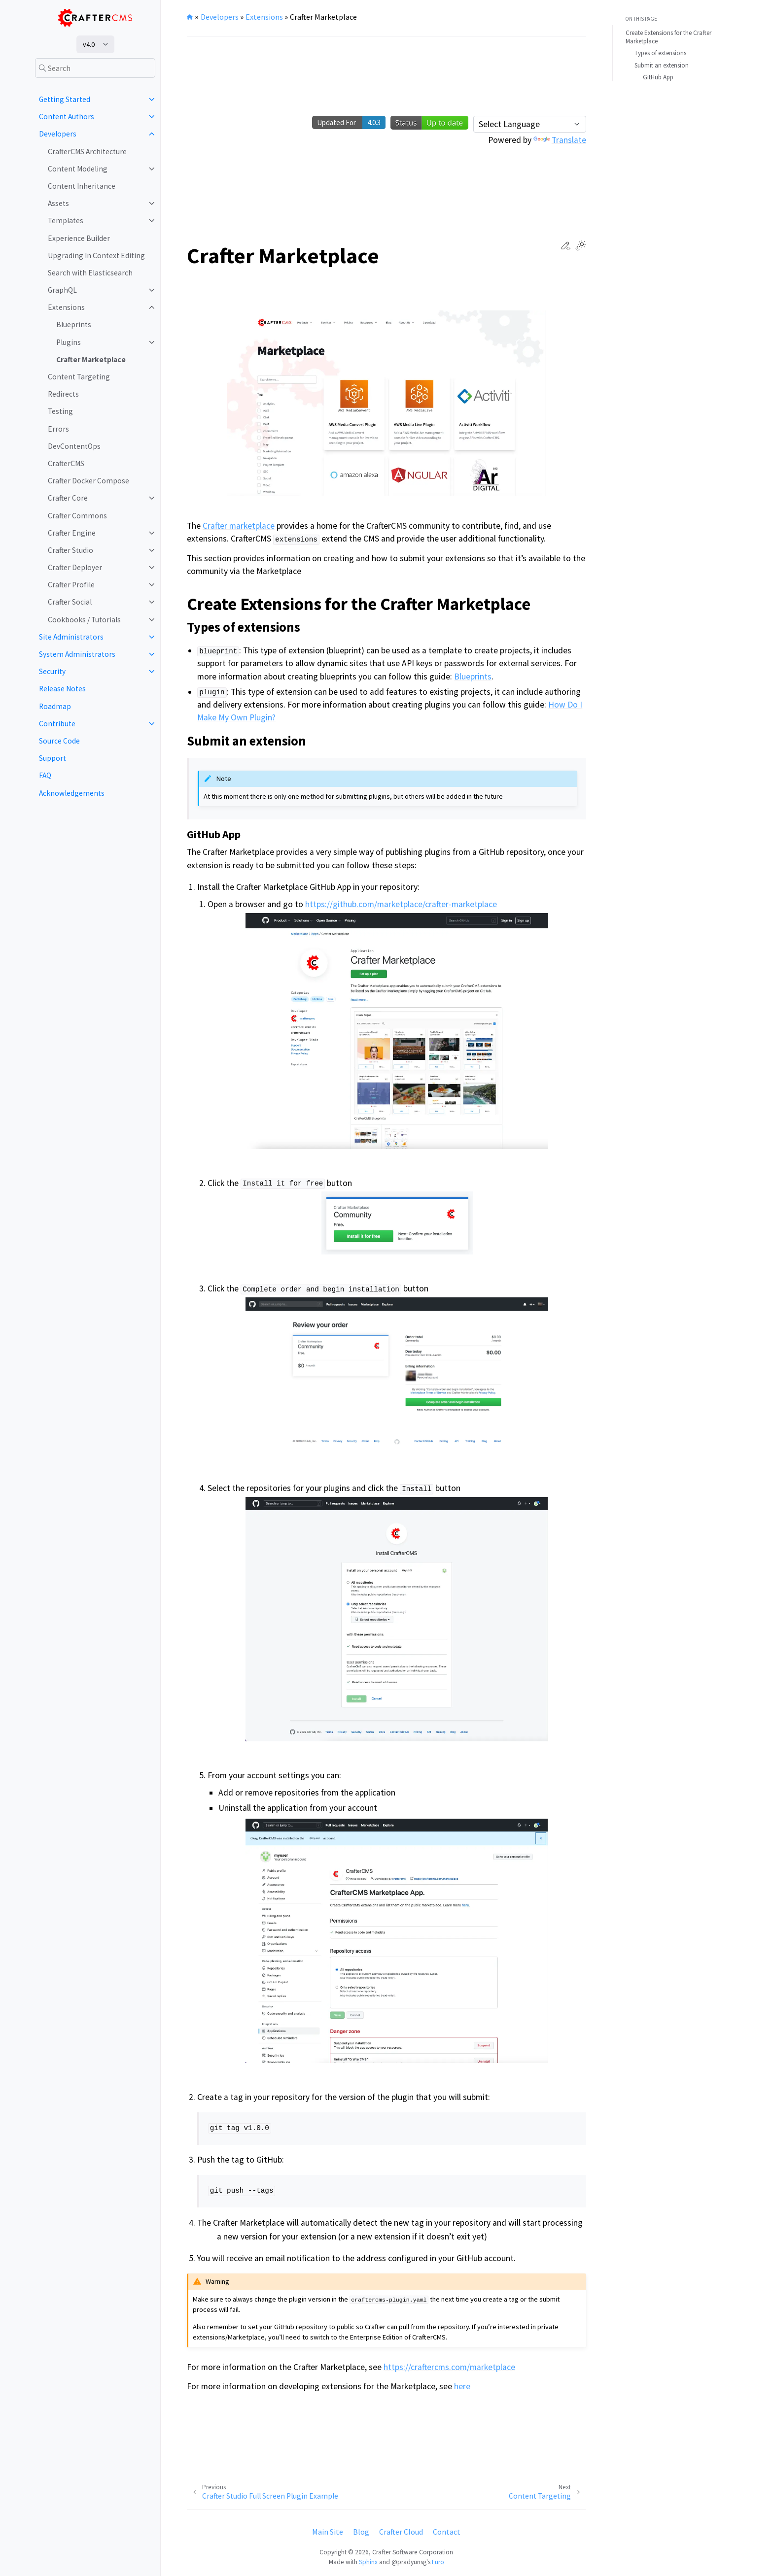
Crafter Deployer (75, 567)
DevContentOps (74, 446)
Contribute (57, 723)
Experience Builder (79, 238)
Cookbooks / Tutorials (84, 619)
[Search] (95, 68)
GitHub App (658, 77)
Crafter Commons (77, 515)
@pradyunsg (408, 2562)
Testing (60, 411)
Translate (559, 140)
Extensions (66, 307)
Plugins (68, 342)
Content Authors (66, 116)
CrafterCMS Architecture (87, 151)
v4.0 (89, 44)
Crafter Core (68, 498)
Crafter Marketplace (91, 359)
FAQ (45, 775)
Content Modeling (77, 168)
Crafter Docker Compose (88, 480)
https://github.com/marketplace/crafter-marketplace (401, 904)
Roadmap (55, 706)
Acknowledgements (72, 793)
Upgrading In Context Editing (96, 255)
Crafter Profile (71, 584)
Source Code (59, 741)
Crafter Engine (72, 533)
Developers (57, 133)
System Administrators (77, 654)
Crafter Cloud (401, 2532)
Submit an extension (661, 65)
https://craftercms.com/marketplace (449, 2367)
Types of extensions (660, 53)
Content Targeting (79, 376)
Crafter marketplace (239, 525)
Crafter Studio (70, 550)
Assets (58, 203)
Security (52, 671)
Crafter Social (70, 602)
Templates (65, 220)
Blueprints (73, 324)
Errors (58, 429)
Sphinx (368, 2562)
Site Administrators (71, 637)
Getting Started (64, 99)
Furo (438, 2562)
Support (52, 758)
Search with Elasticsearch (90, 272)
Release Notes (62, 688)
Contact (446, 2532)
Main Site (327, 2532)
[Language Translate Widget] (529, 124)
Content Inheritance (81, 186)
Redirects (63, 394)
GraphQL (62, 290)
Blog (361, 2532)
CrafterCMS (66, 463)
